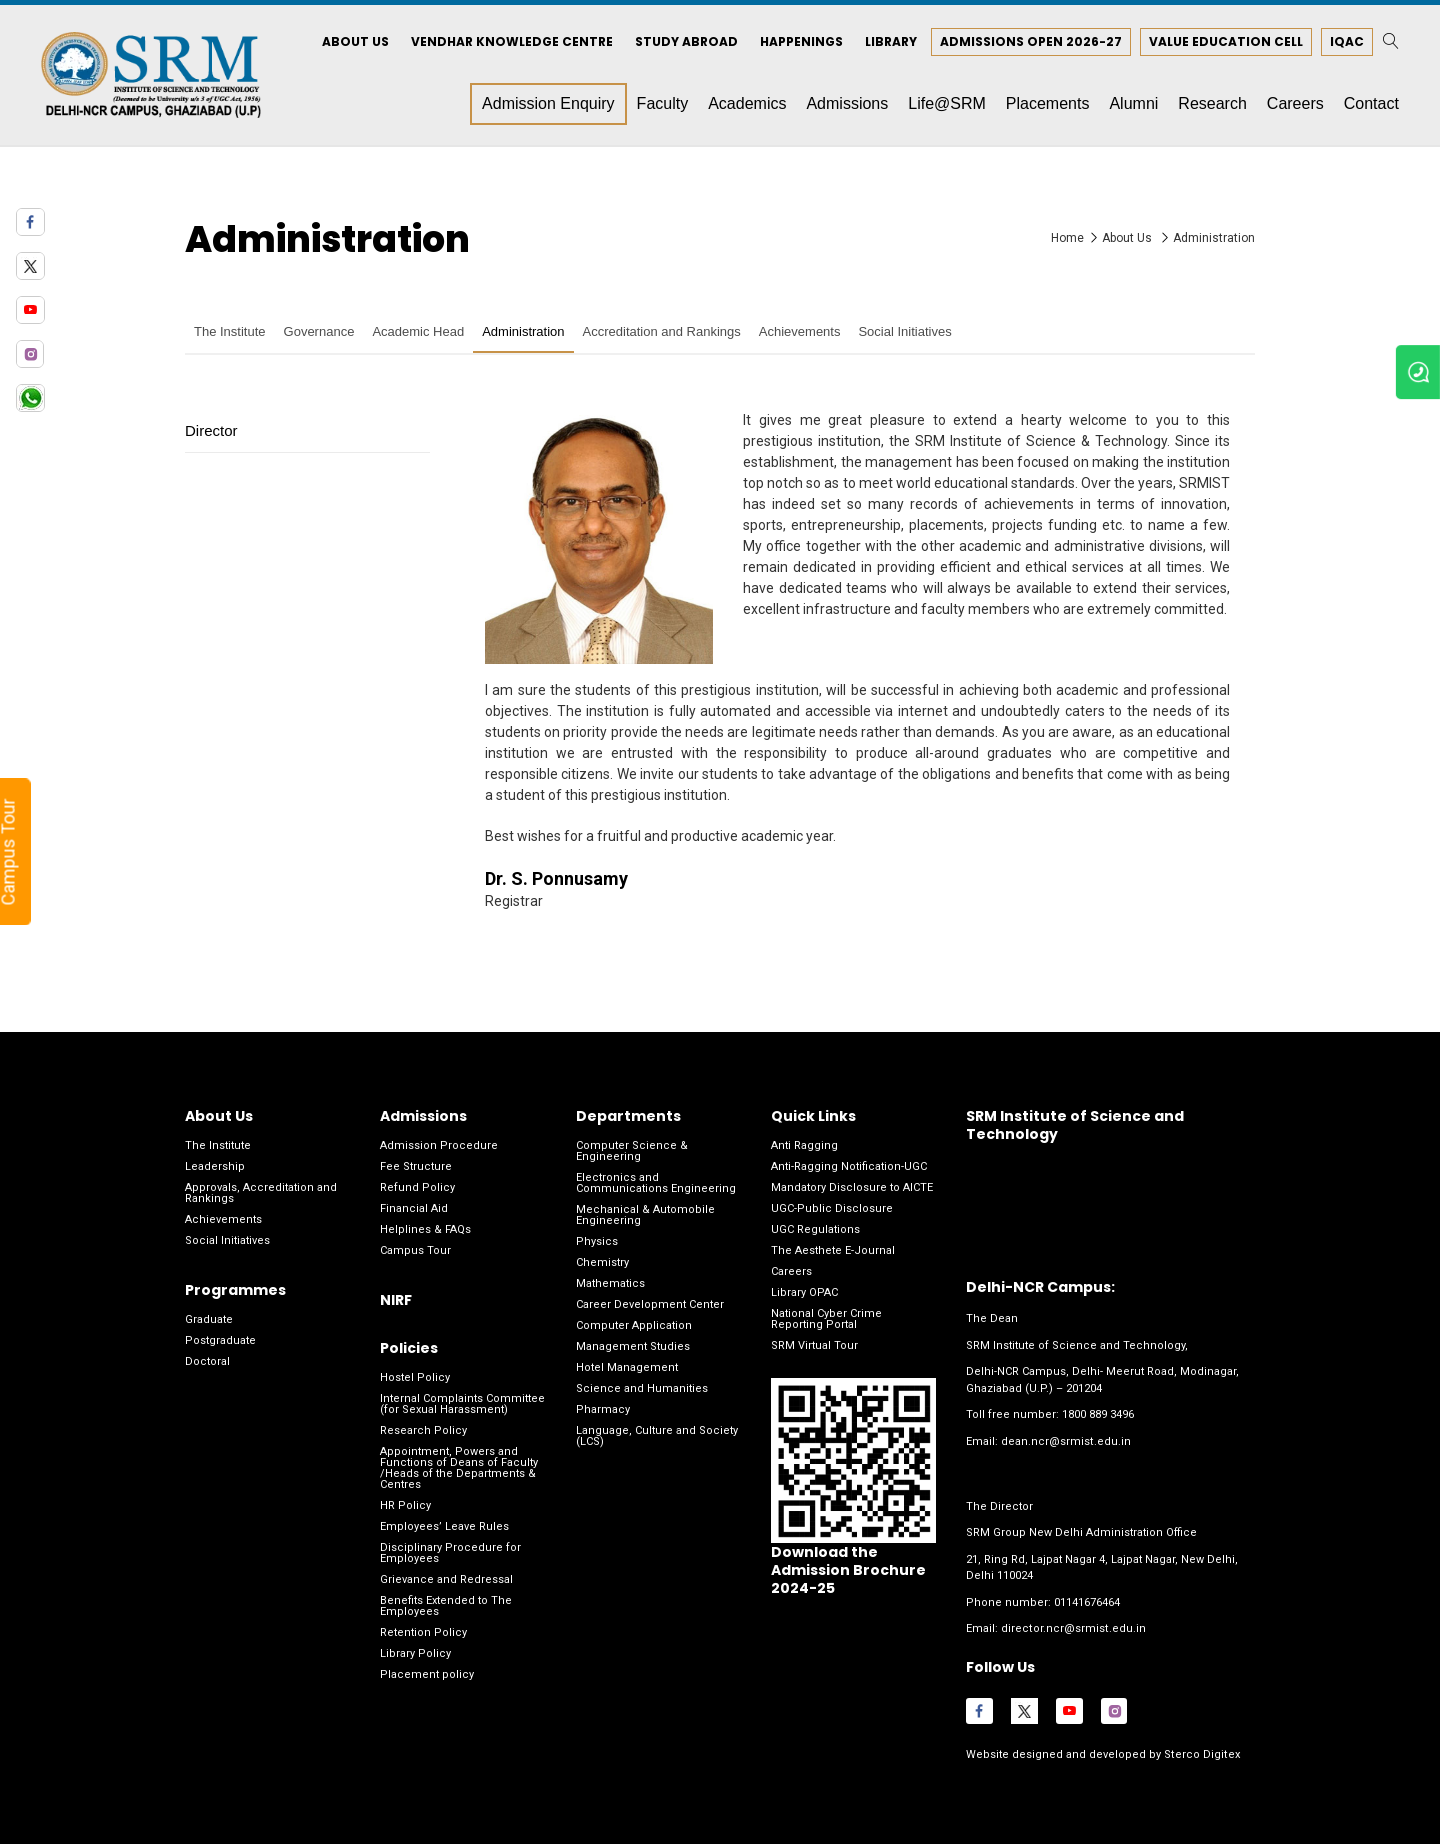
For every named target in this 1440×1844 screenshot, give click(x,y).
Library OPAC (804, 1293)
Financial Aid (414, 1209)
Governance (319, 333)
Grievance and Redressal (446, 1581)
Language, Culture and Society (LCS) (657, 1437)
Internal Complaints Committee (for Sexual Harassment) (462, 1406)
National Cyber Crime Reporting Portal (826, 1320)
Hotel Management (627, 1368)
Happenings (799, 42)
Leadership (215, 1167)
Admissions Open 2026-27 (1029, 42)
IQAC (1345, 42)
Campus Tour (415, 1251)
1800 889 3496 (1098, 1416)
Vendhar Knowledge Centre (510, 42)
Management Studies (633, 1347)
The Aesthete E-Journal (833, 1251)
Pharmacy (603, 1410)
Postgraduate (220, 1341)
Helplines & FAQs (425, 1230)
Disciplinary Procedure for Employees (450, 1555)
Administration (1214, 239)
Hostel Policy (415, 1379)
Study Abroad (684, 42)
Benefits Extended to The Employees (446, 1608)
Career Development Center (650, 1305)
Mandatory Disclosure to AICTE (852, 1188)
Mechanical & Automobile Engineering (645, 1216)
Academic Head (418, 333)
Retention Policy (423, 1634)
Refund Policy (417, 1188)
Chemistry (602, 1263)
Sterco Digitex (1199, 1755)
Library (889, 42)
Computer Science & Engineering (632, 1152)
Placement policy (427, 1676)
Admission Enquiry (546, 104)
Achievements (800, 333)
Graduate (209, 1320)
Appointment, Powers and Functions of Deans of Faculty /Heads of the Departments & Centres (459, 1470)
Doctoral (207, 1362)
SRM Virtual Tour (814, 1346)
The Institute (230, 333)
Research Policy (423, 1432)
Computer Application (634, 1326)
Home (1067, 239)
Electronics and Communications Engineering (656, 1184)
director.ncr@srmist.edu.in (1072, 1629)
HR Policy (405, 1507)
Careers (791, 1272)
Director (211, 431)
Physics (597, 1242)
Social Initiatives (904, 333)
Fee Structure (416, 1167)
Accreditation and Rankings (662, 333)
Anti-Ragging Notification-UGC (849, 1167)
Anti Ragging (804, 1146)
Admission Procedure (439, 1146)
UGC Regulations (815, 1230)
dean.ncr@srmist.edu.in (1065, 1442)
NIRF (396, 1301)
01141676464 (1087, 1603)
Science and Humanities (642, 1389)
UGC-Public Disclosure (832, 1209)
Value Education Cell (1224, 42)
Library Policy (415, 1655)
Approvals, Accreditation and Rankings (261, 1194)
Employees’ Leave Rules (444, 1528)
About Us (353, 42)
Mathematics (610, 1284)
